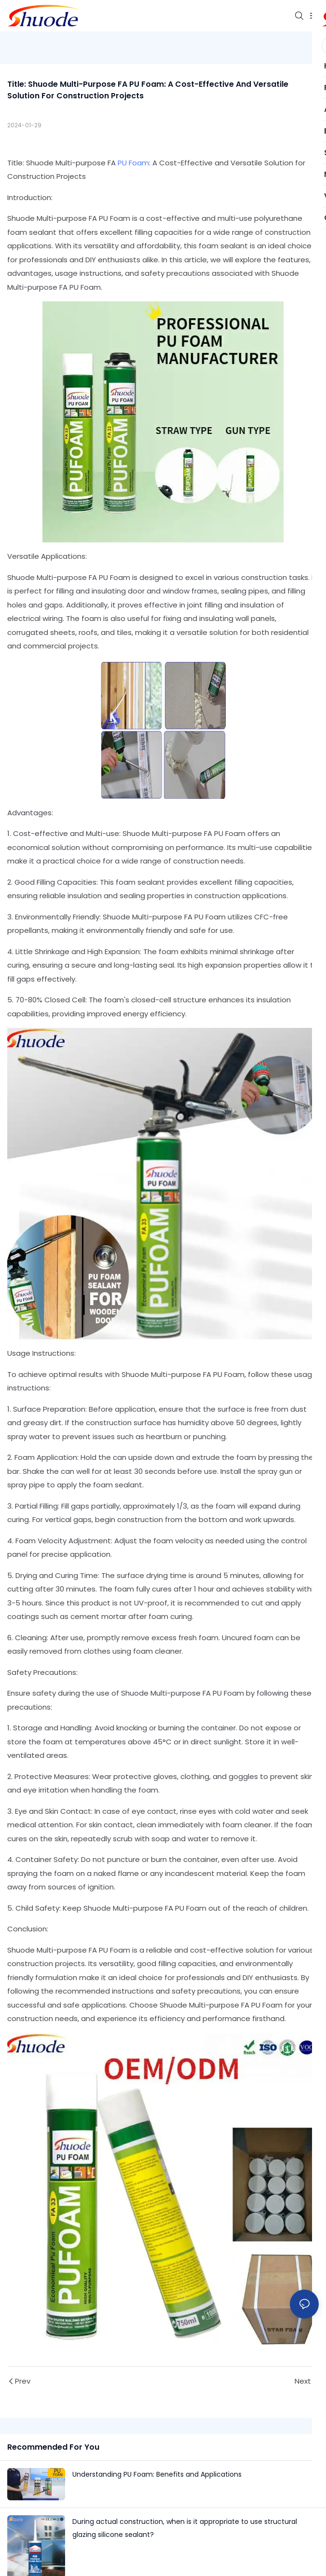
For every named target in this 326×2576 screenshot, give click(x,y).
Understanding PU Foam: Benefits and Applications (157, 2474)
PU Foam (133, 163)
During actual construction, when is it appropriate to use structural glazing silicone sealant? (184, 2528)
